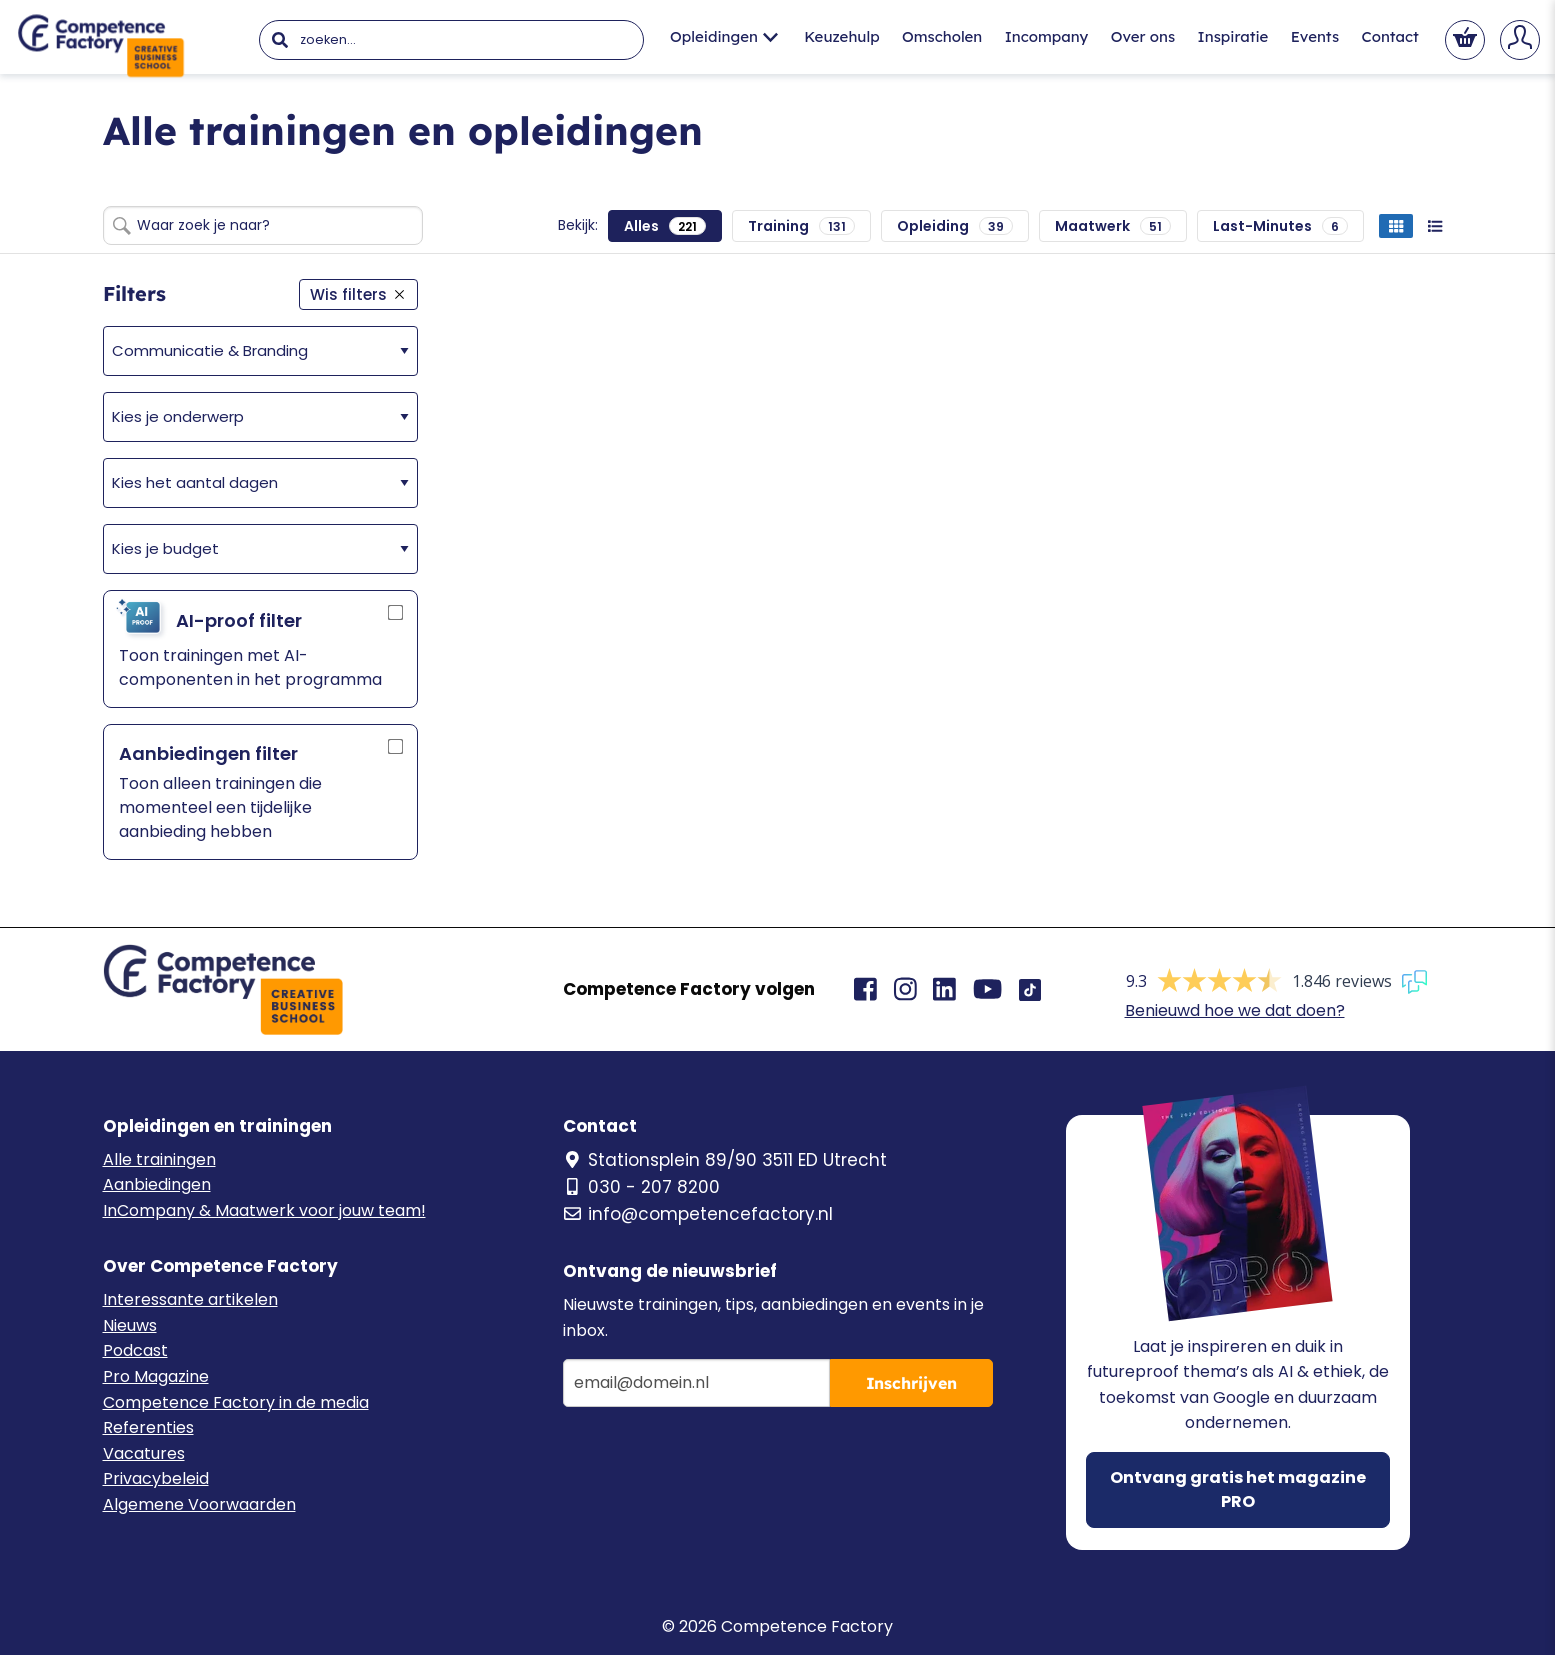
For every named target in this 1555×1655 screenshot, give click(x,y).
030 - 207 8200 (641, 1187)
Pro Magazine (156, 1376)
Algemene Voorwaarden (199, 1504)
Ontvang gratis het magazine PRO (1238, 1489)
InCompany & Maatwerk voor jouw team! (264, 1210)
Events (1315, 36)
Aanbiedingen (157, 1184)
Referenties (148, 1427)
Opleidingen (724, 36)
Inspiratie (1233, 36)
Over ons (1143, 36)
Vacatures (144, 1453)
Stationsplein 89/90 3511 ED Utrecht (725, 1160)
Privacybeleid (156, 1478)
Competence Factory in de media (236, 1402)
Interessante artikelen (190, 1299)
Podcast (135, 1350)
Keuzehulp (841, 36)
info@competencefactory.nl (698, 1214)
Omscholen (942, 36)
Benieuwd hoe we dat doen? (1235, 1010)
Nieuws (130, 1325)
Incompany (1047, 36)
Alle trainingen (159, 1159)
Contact (1389, 36)
